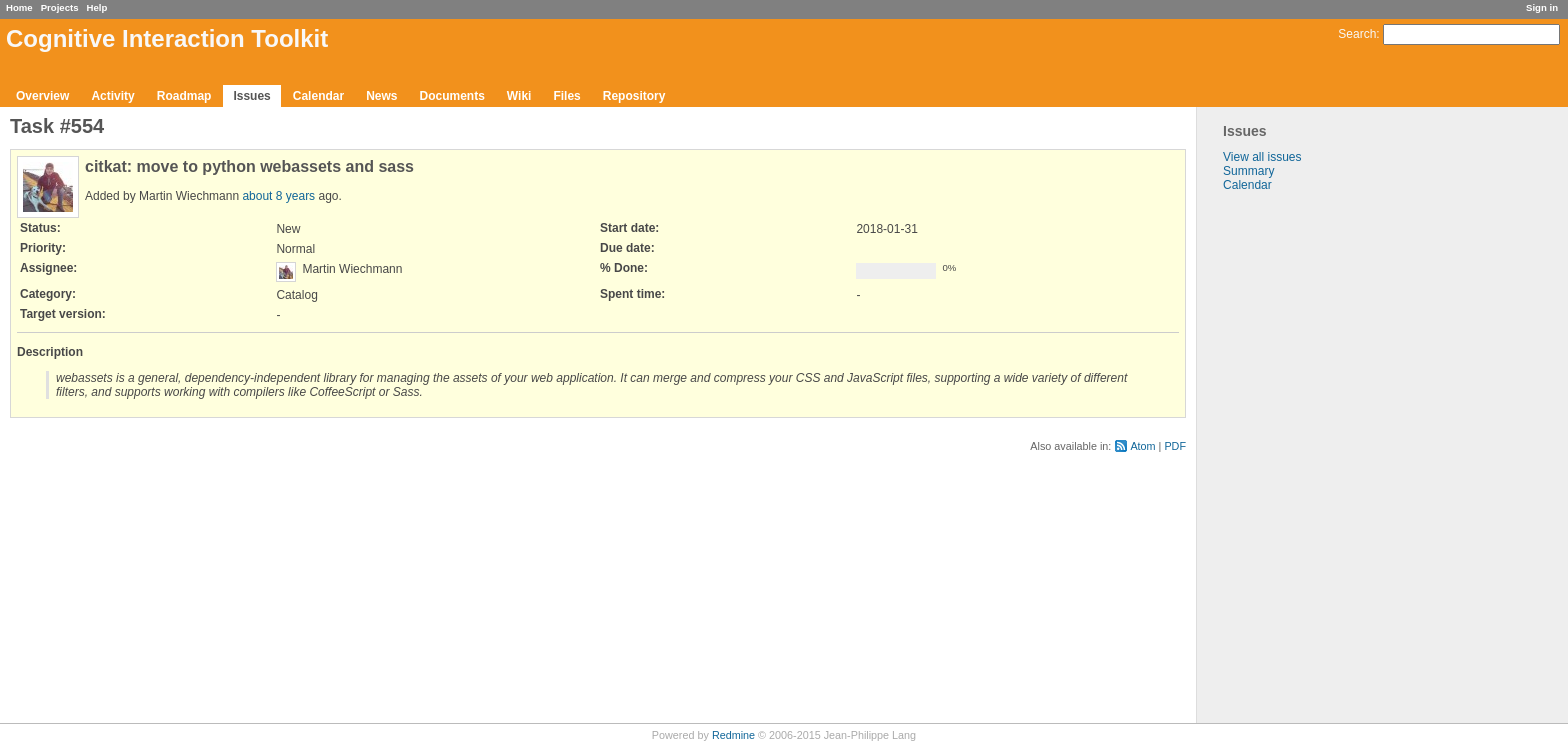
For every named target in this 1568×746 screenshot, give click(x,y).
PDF (1175, 446)
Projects (60, 7)
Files (566, 96)
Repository (634, 96)
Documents (452, 96)
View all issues (1262, 157)
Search (1357, 34)
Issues (251, 96)
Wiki (519, 96)
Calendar (318, 96)
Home (19, 7)
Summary (1248, 171)
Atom (1142, 446)
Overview (42, 96)
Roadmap (184, 96)
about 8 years (278, 196)
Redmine (733, 735)
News (381, 96)
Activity (112, 96)
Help (97, 7)
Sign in (1542, 7)
